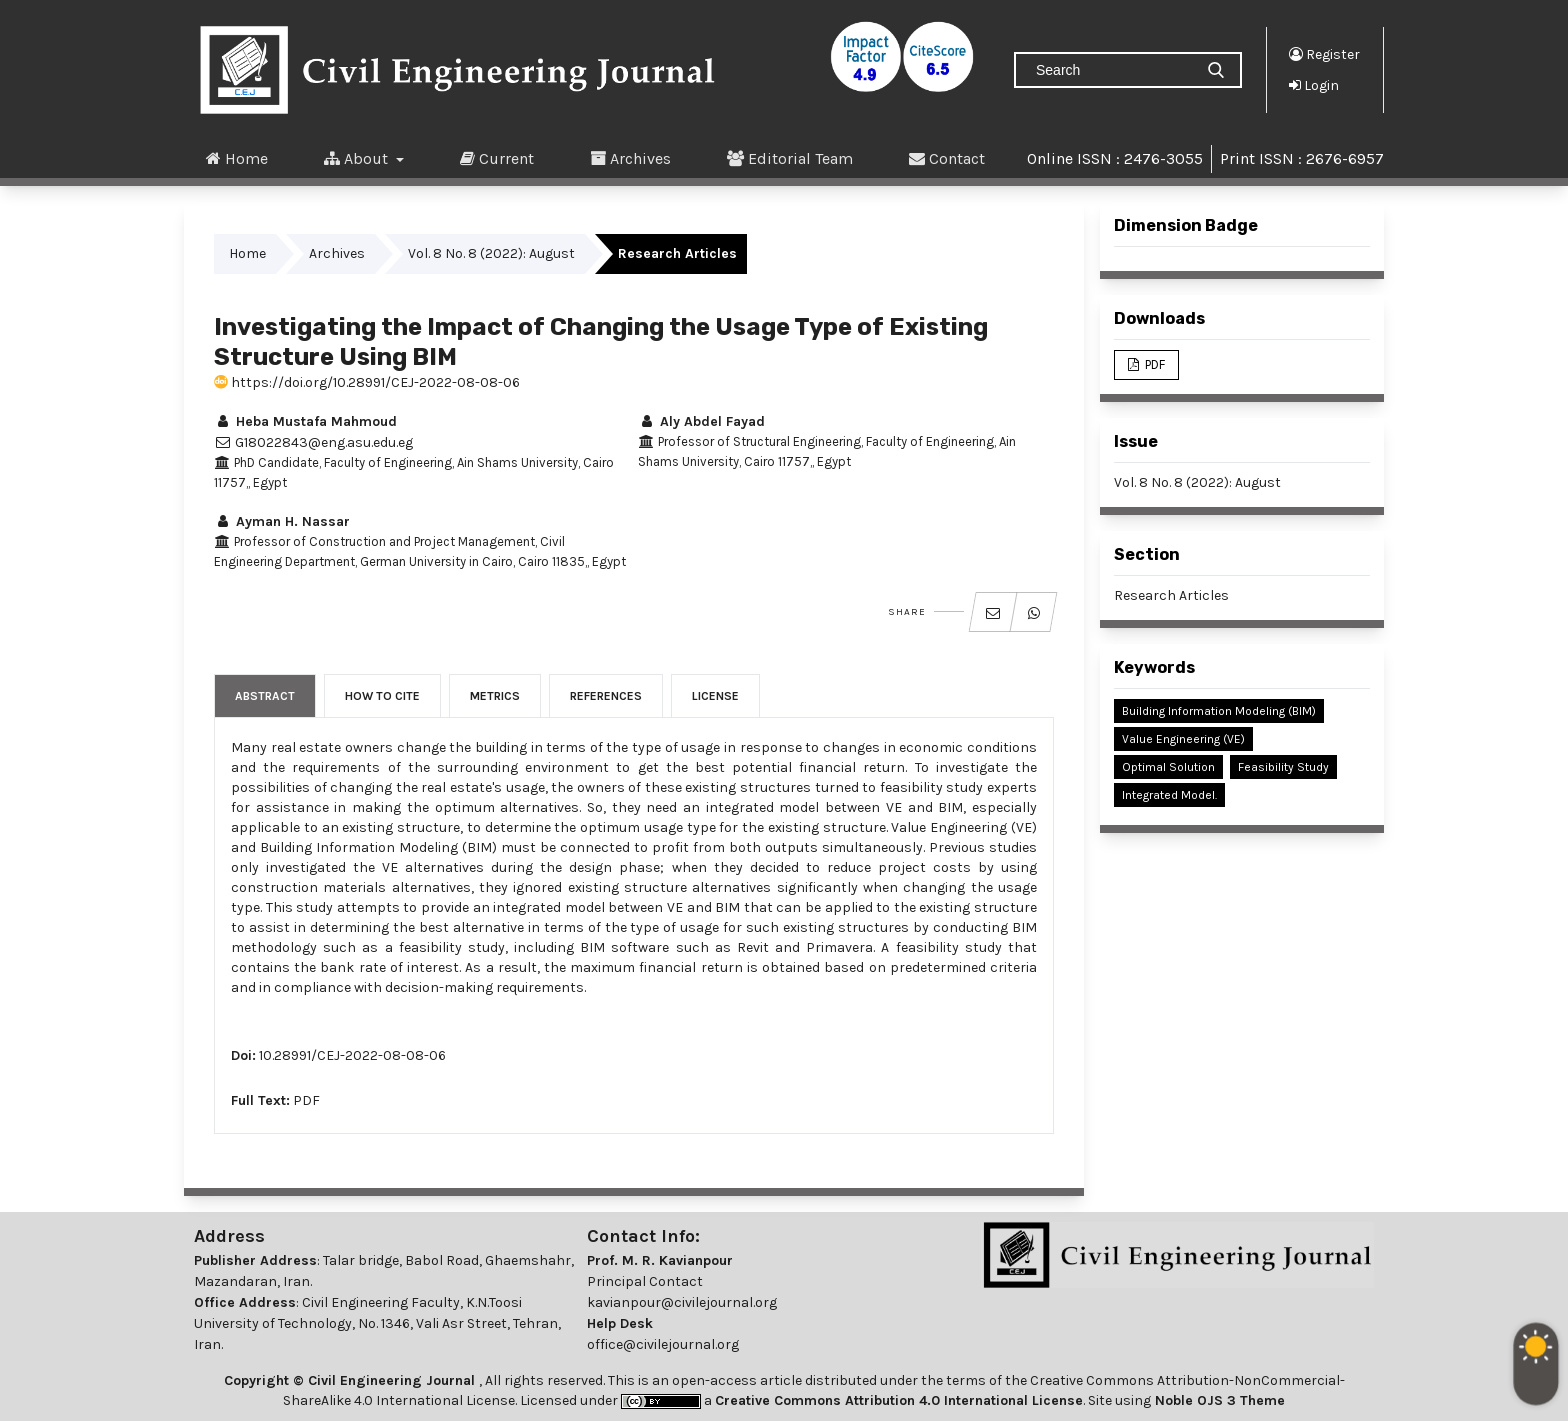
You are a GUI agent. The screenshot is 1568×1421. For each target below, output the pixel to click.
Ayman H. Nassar (282, 521)
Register (1324, 54)
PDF (306, 1100)
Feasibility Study (1283, 767)
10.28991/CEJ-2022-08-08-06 (352, 1055)
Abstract (265, 696)
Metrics (495, 696)
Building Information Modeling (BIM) (1219, 711)
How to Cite (382, 696)
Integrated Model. (1169, 795)
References (606, 696)
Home (237, 158)
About (358, 158)
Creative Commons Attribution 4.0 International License (899, 1400)
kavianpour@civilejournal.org (682, 1302)
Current (497, 158)
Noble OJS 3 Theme (1218, 1400)
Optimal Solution (1168, 767)
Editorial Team (790, 158)
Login (1314, 85)
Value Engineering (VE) (1183, 739)
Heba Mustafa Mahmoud (305, 421)
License (715, 696)
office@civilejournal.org (663, 1344)
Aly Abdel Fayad (701, 421)
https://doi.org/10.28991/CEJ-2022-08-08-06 (367, 382)
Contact (947, 158)
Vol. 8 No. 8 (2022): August (491, 253)
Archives (630, 158)
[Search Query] (1112, 70)
